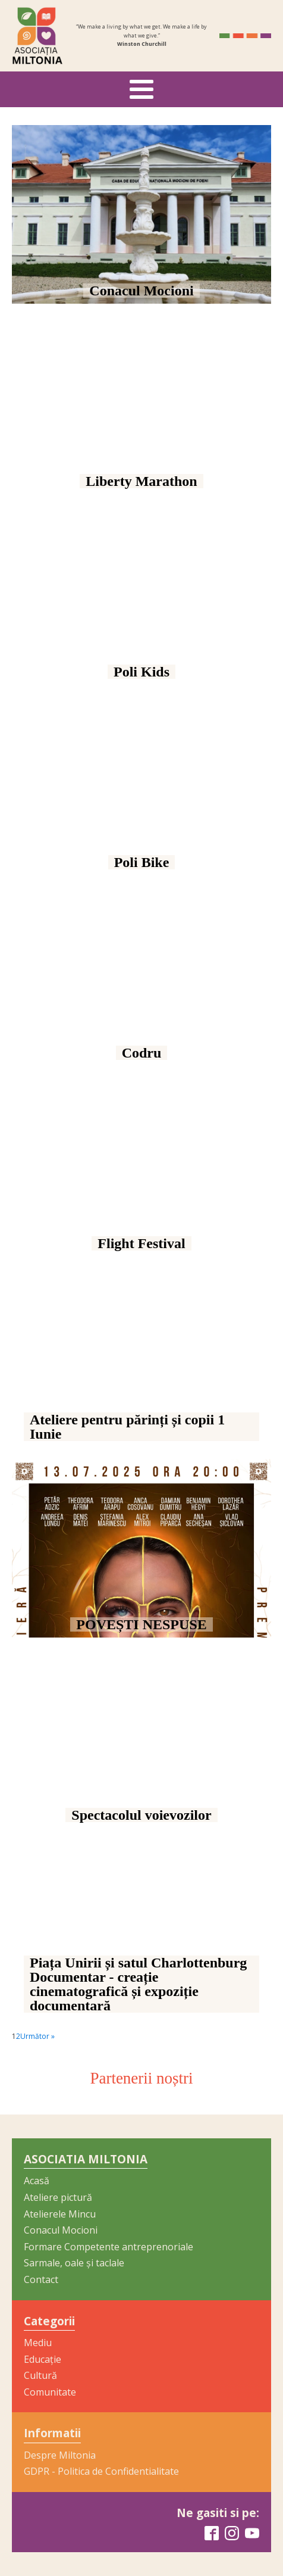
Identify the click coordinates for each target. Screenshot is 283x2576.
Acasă (36, 2180)
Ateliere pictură (58, 2197)
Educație (42, 2359)
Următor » (37, 2036)
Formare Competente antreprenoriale (108, 2246)
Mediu (38, 2342)
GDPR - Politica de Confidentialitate (101, 2471)
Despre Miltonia (60, 2455)
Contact (41, 2279)
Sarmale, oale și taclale (74, 2262)
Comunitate (50, 2392)
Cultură (40, 2375)
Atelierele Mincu (60, 2214)
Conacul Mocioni (61, 2230)
